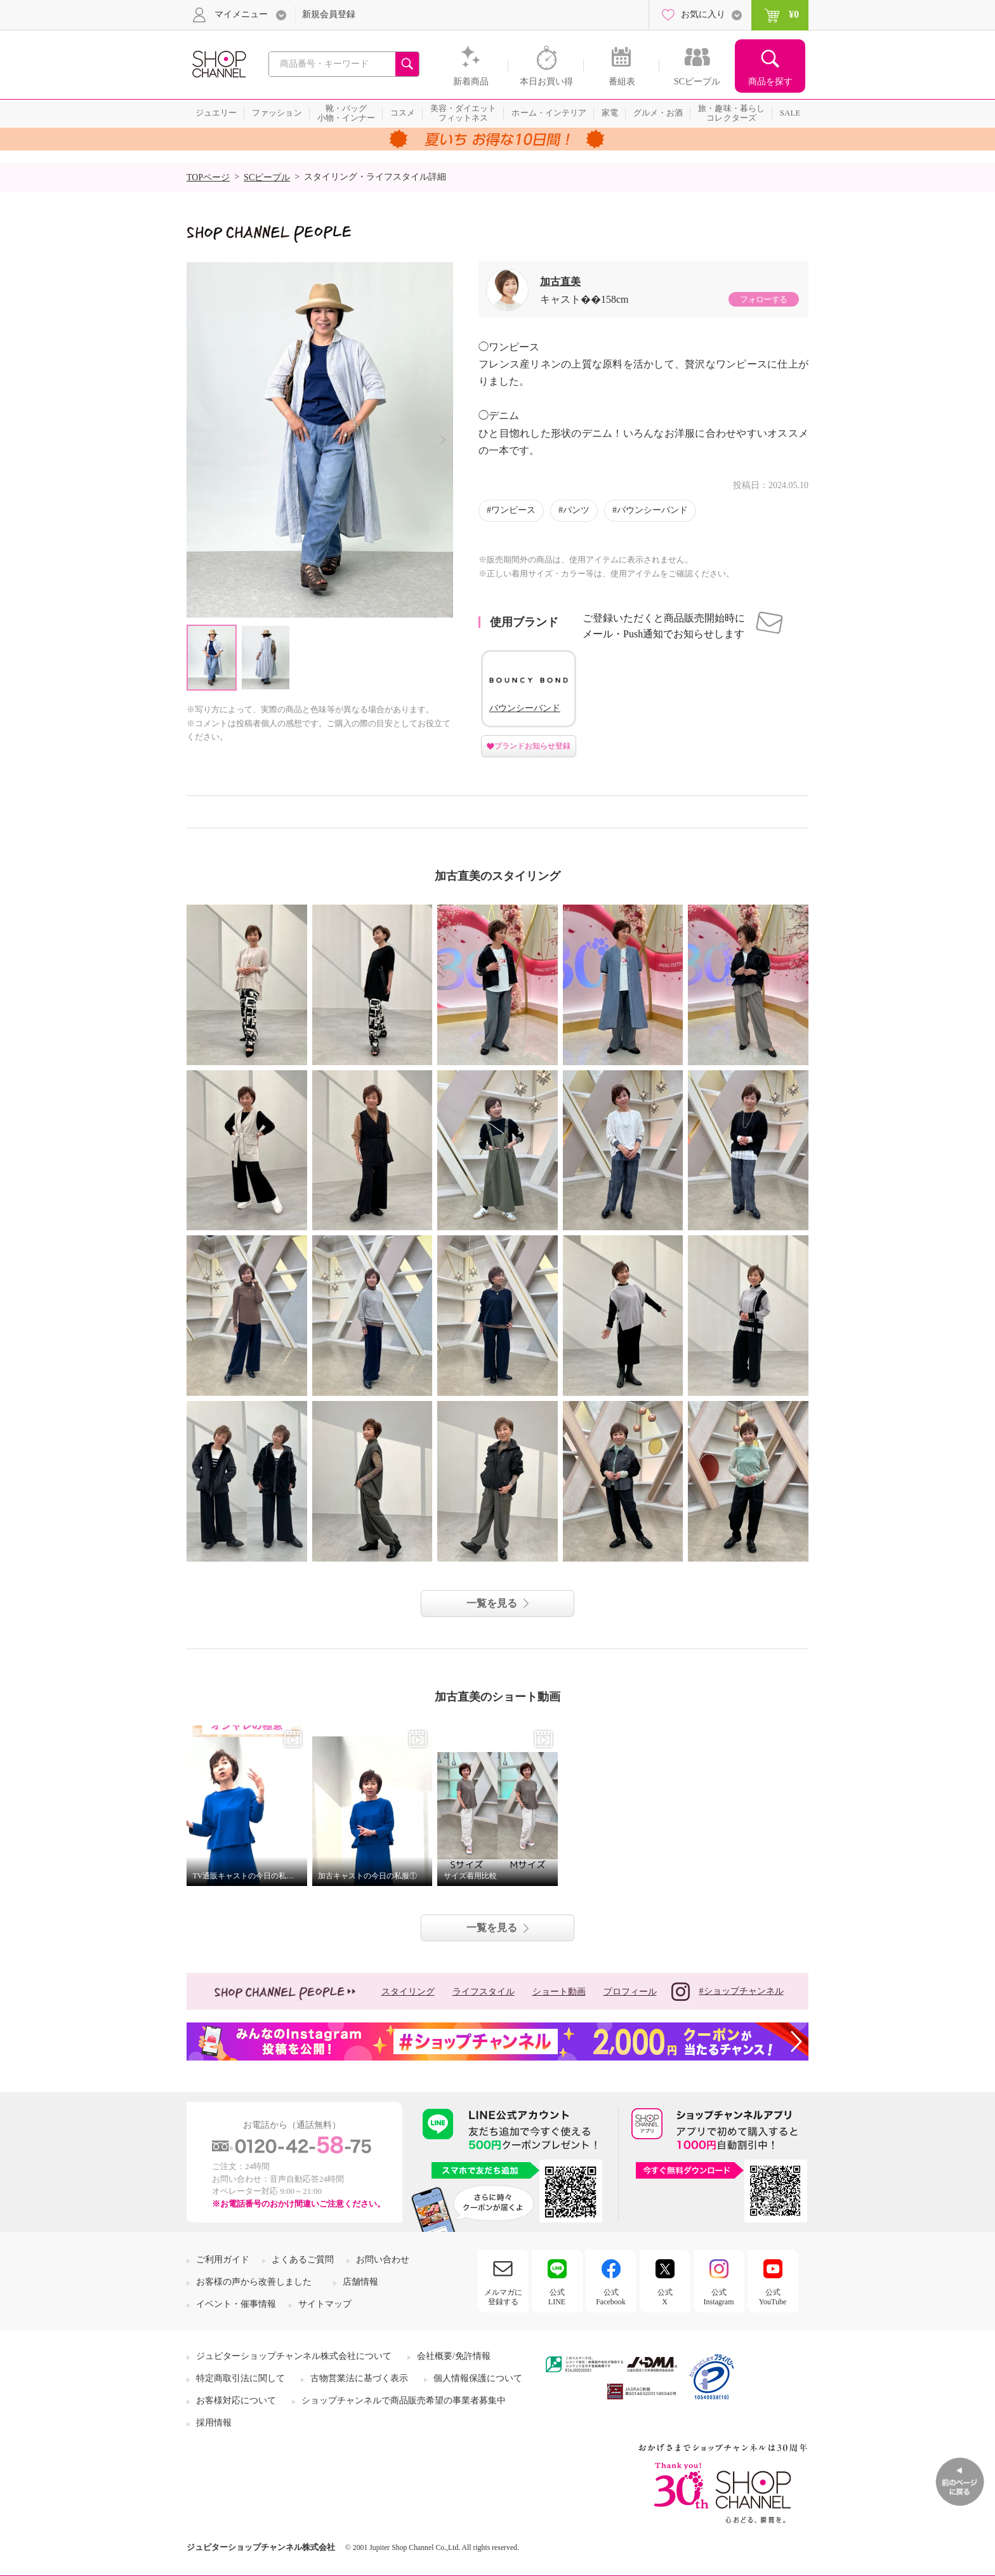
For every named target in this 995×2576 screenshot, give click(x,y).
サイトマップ (325, 2304)
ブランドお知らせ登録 (532, 745)
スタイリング (408, 1991)
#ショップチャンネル (727, 1991)
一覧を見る (491, 1603)
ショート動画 (559, 1991)
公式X (665, 2297)
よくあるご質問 (303, 2259)
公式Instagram (719, 2297)
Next (442, 439)
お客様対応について (236, 2400)
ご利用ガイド (222, 2259)
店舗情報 (360, 2282)
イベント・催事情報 (236, 2304)
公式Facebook (611, 2297)
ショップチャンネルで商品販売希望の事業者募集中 (403, 2400)
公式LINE (556, 2297)
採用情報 (214, 2422)
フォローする (763, 299)
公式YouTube (773, 2297)
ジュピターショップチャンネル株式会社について (294, 2356)
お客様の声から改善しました (254, 2282)
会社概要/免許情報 (454, 2356)
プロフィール (630, 1991)
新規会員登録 (328, 14)
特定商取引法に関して (240, 2378)
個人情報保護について (477, 2378)
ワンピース (513, 510)
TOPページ (208, 177)
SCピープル (267, 177)
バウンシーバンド (652, 510)
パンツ (576, 510)
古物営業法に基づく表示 (359, 2378)
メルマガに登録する (503, 2297)
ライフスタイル (483, 1991)
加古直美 (560, 281)
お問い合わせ (382, 2259)
